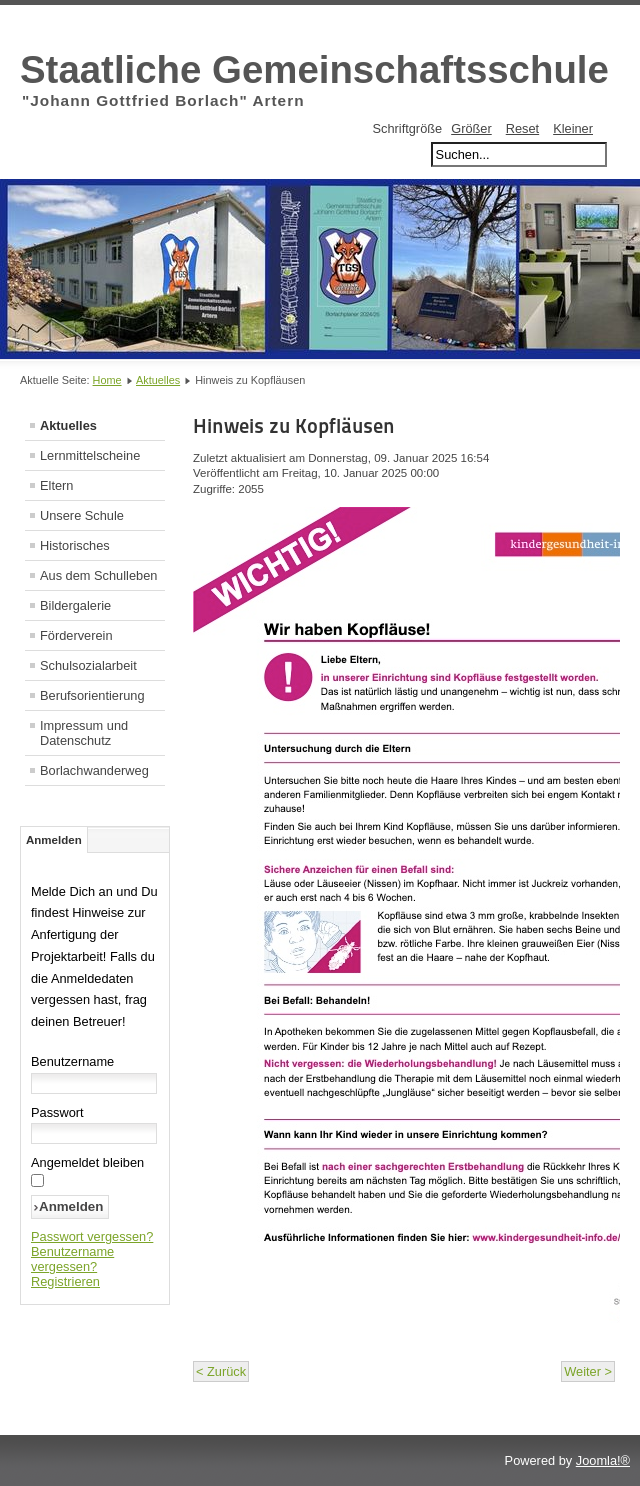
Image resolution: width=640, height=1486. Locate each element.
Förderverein (76, 635)
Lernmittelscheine (90, 455)
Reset (522, 128)
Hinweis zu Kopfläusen (294, 426)
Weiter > (588, 1371)
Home (107, 380)
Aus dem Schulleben (98, 575)
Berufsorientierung (92, 695)
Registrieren (65, 1281)
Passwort (57, 1112)
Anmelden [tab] (54, 840)
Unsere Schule (82, 515)
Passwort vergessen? (92, 1236)
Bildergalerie (75, 605)
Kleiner (573, 128)
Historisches (75, 545)
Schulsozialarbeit (88, 665)
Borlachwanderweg (94, 770)
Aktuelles (158, 380)
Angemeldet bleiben (87, 1162)
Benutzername (72, 1061)
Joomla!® (603, 1460)
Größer (471, 128)
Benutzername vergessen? (72, 1259)
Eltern (56, 485)
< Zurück (221, 1371)
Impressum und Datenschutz (84, 733)
